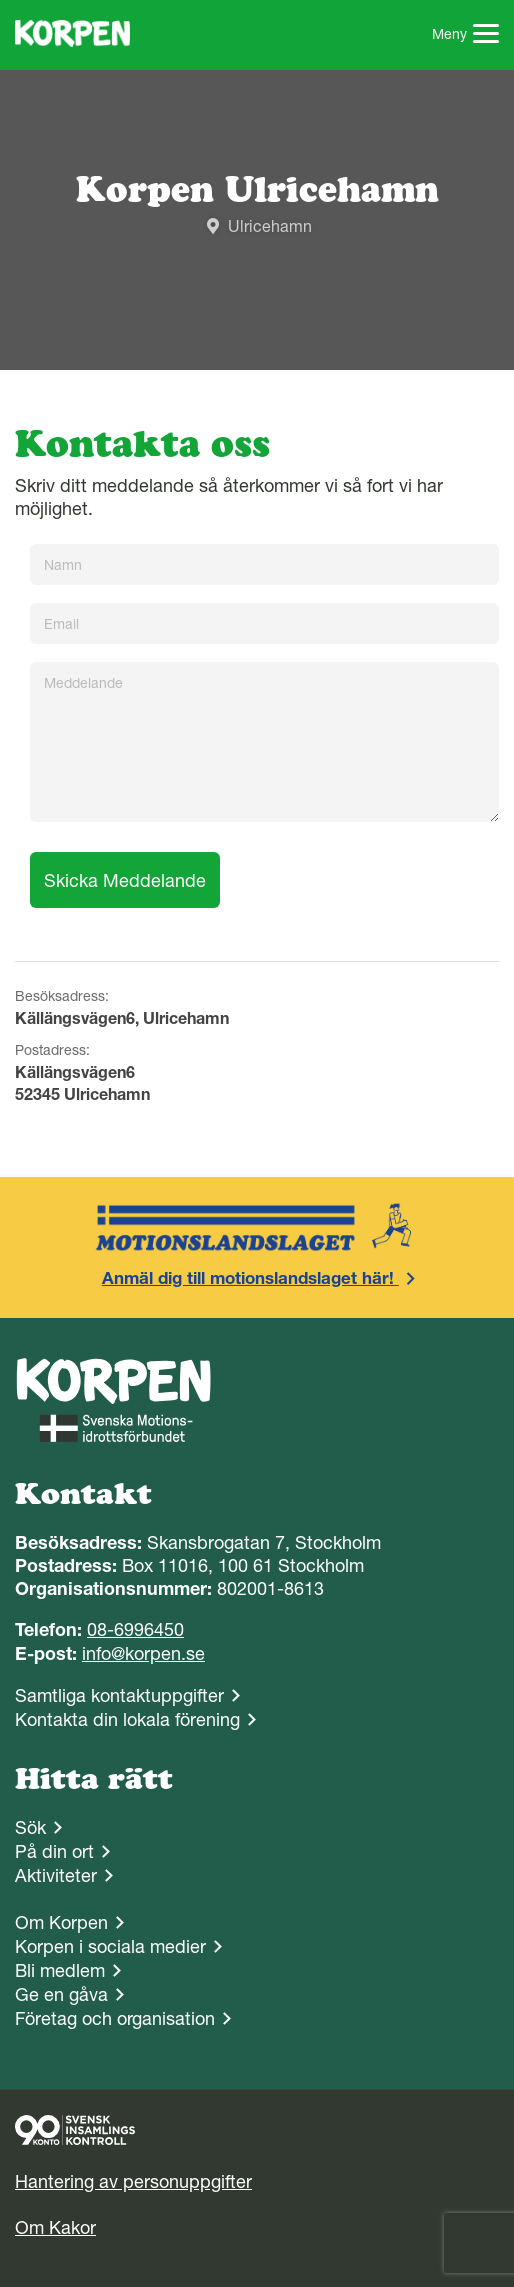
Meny (466, 36)
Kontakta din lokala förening (127, 1719)
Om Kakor (55, 2227)
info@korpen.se (143, 1653)
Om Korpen (61, 1922)
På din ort (54, 1851)
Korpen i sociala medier (110, 1946)
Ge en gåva (61, 1994)
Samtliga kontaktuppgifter (119, 1695)
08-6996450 (135, 1629)
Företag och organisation (115, 2018)
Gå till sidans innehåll (0, 0)
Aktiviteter (56, 1875)
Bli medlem (60, 1970)
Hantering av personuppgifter (133, 2181)
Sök (30, 1827)
